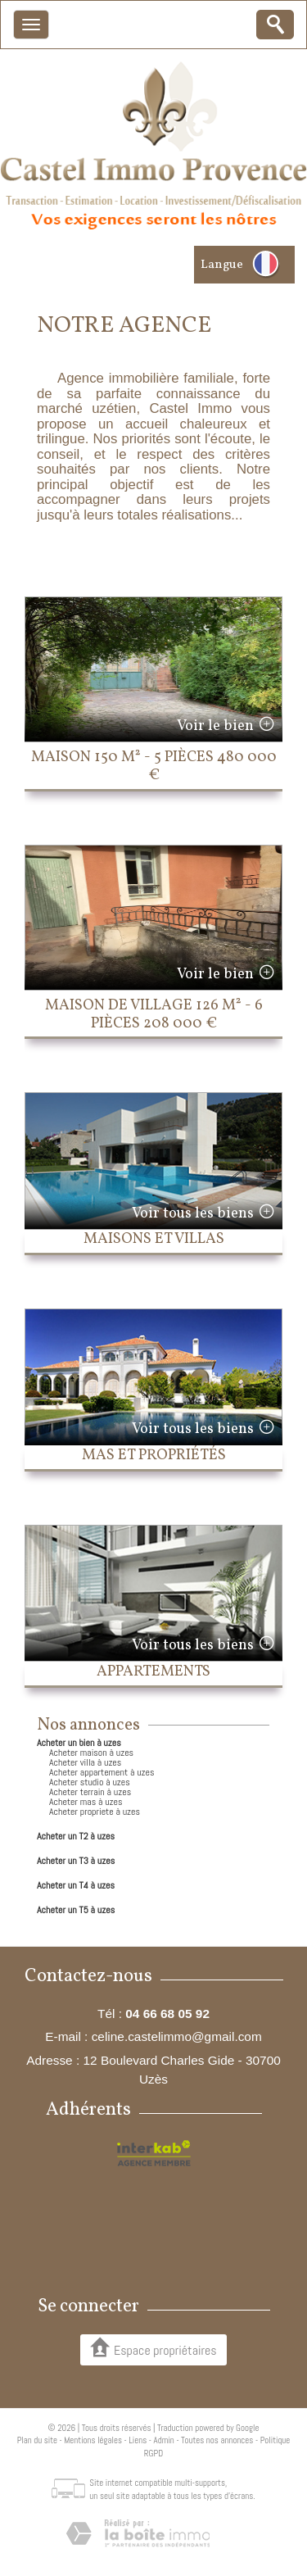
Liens (138, 2440)
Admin (164, 2440)
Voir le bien (215, 726)
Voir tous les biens (193, 1214)
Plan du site (37, 2440)
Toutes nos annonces (217, 2440)
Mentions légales (93, 2440)
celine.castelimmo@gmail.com (177, 2036)
